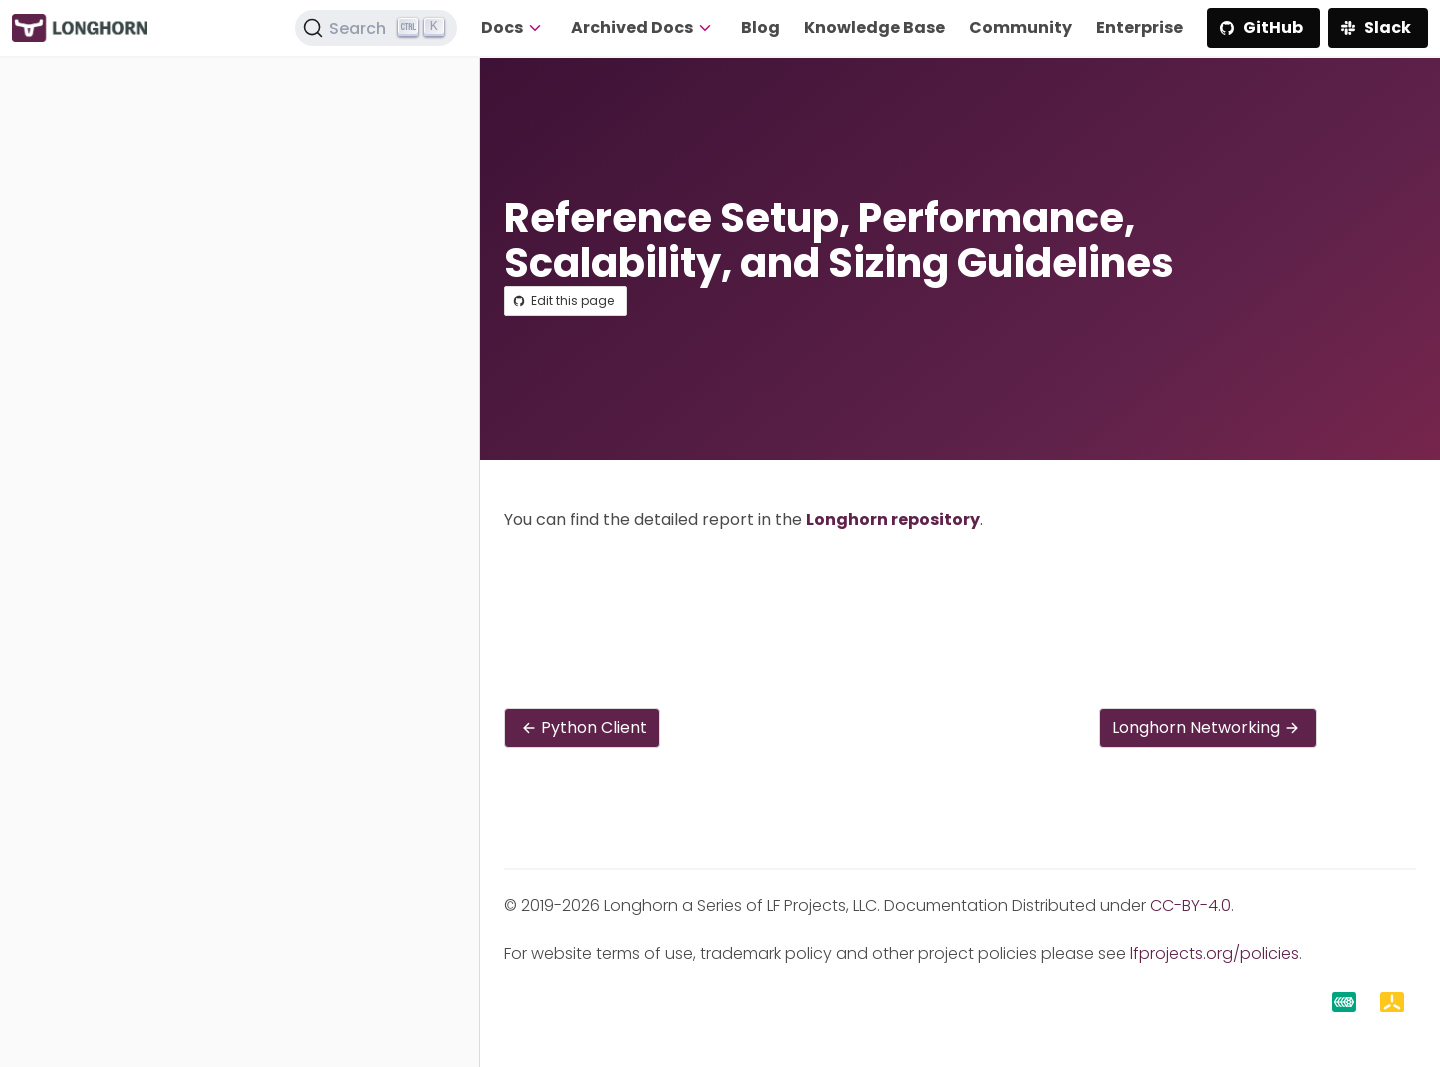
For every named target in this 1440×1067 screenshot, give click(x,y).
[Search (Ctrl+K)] (376, 28)
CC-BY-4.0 (1190, 905)
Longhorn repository (893, 519)
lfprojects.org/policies (1214, 953)
